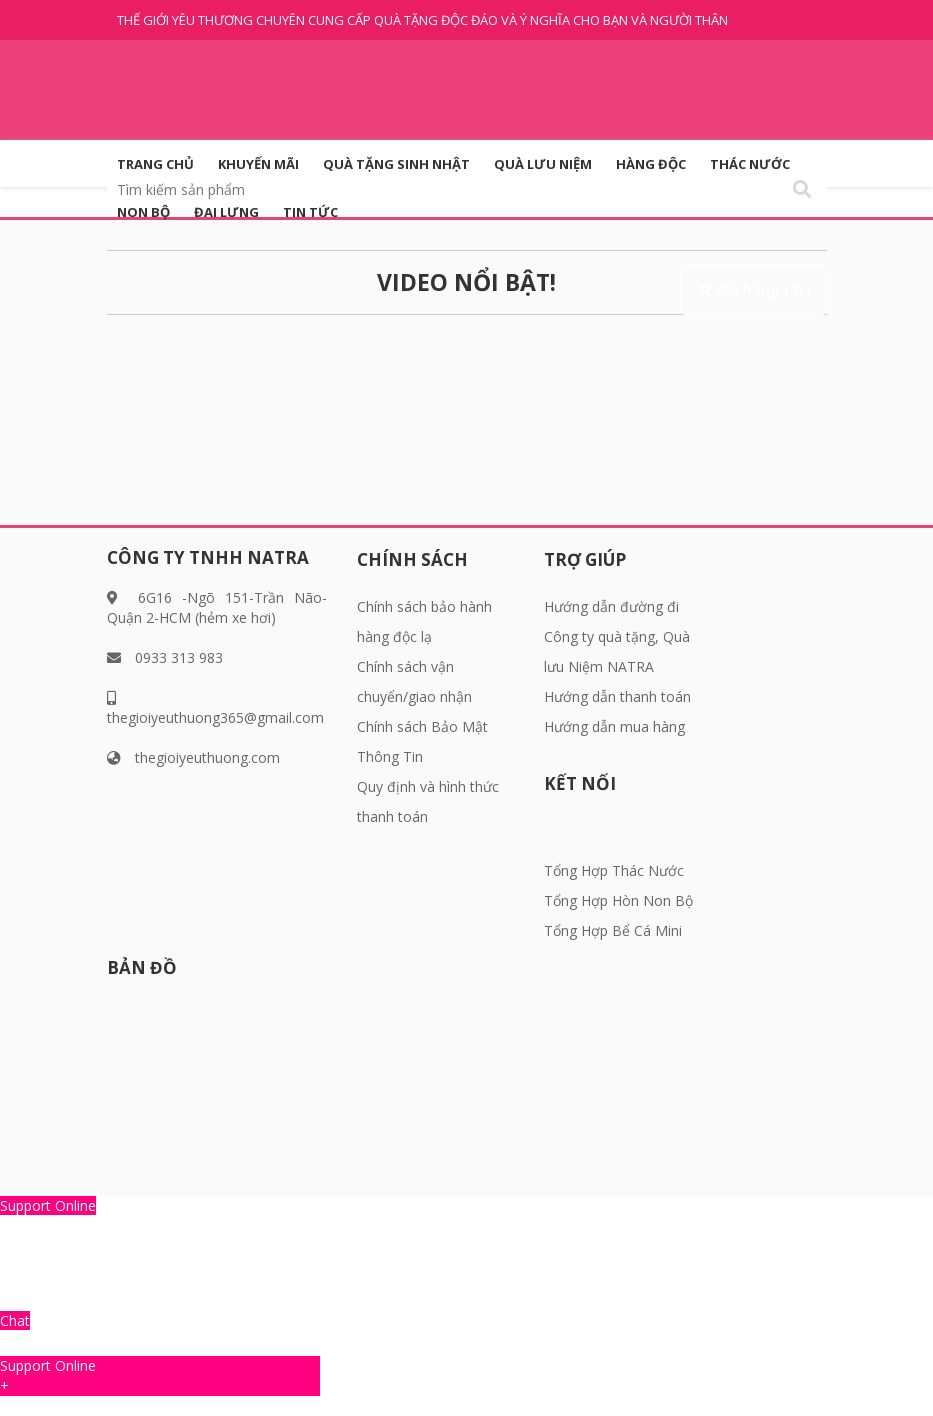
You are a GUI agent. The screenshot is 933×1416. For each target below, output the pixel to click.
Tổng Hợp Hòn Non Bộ (618, 900)
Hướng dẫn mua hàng (614, 726)
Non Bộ (143, 212)
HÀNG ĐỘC (651, 164)
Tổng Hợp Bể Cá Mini (613, 930)
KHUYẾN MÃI (258, 164)
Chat (15, 1320)
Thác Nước (750, 164)
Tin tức (310, 212)
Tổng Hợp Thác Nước (614, 870)
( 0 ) (797, 289)
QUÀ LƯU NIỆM (543, 164)
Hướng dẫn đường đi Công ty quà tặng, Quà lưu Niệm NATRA (617, 636)
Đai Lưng (226, 212)
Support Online (48, 1205)
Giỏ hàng (748, 289)
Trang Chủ (155, 164)
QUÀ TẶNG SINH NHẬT (396, 164)
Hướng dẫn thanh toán (617, 696)
